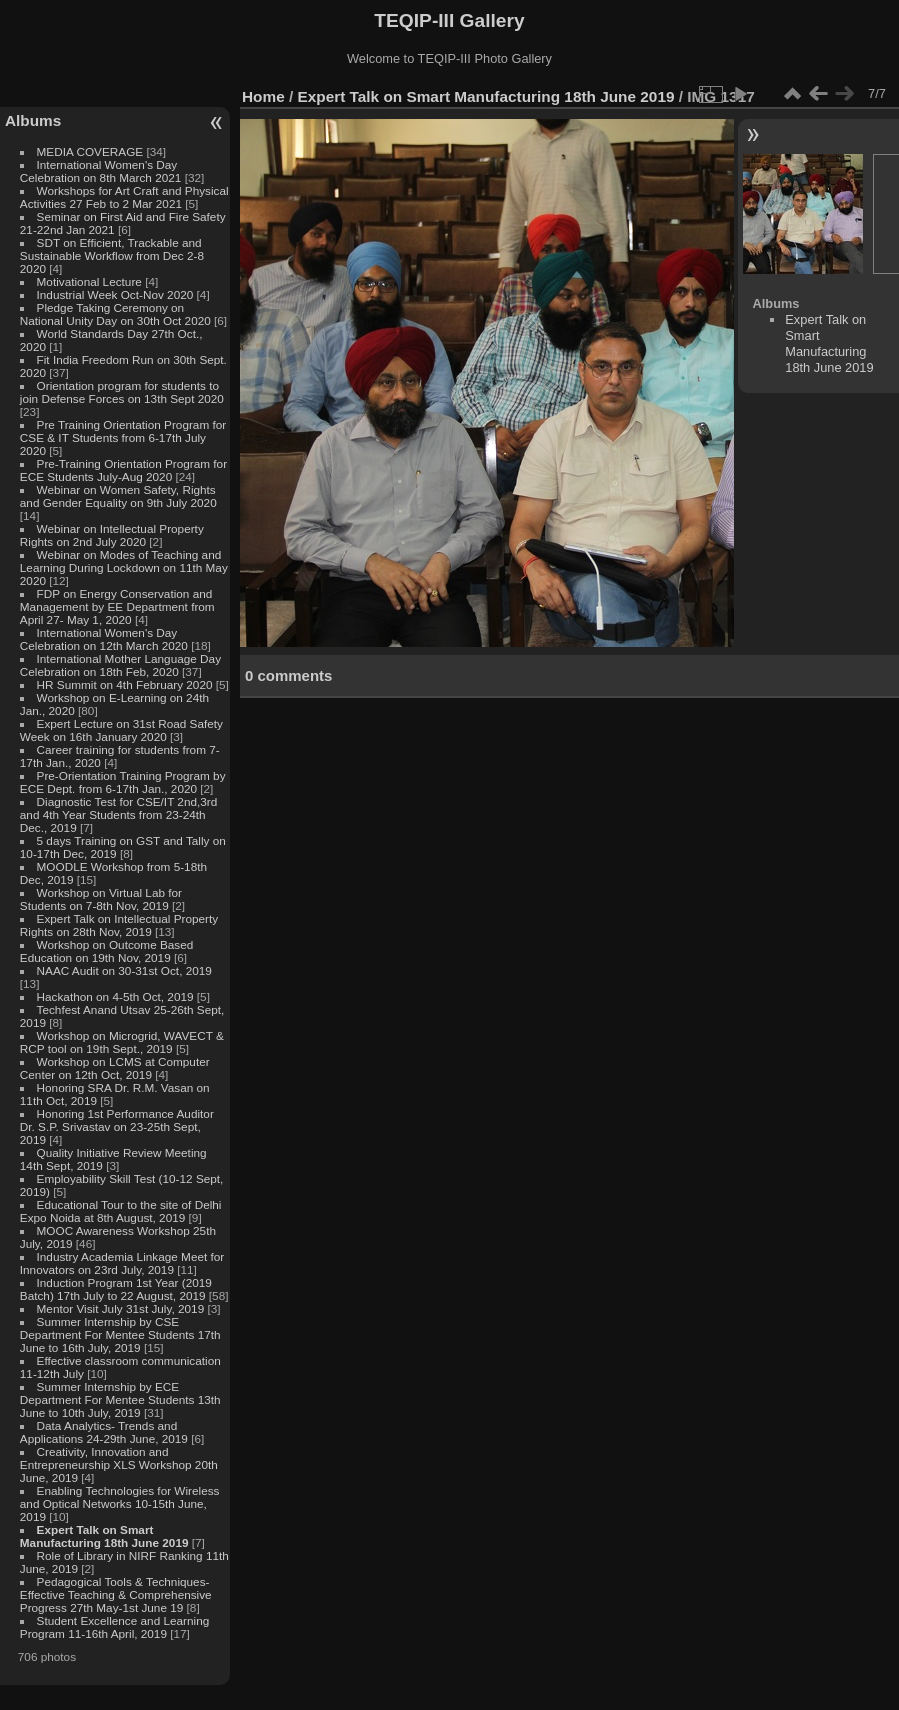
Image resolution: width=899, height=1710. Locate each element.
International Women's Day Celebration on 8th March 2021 (101, 171)
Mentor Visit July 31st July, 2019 (122, 1308)
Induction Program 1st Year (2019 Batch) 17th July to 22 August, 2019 (116, 1289)
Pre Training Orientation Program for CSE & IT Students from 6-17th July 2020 (123, 437)
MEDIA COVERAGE (90, 151)
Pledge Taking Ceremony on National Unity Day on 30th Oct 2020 (115, 314)
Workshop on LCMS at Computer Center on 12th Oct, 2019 (115, 1068)
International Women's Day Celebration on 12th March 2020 (104, 639)
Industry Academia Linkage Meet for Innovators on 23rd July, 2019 (122, 1263)
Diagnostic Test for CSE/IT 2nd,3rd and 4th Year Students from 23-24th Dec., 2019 (118, 814)
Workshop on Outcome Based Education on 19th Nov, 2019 (107, 951)
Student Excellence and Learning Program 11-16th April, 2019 (114, 1627)
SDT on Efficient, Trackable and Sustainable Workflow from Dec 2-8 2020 (112, 255)
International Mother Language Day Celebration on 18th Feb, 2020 (120, 665)
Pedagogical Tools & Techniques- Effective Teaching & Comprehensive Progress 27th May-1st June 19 (116, 1594)
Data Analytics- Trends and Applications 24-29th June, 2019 (104, 1432)
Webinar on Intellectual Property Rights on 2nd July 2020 (112, 535)
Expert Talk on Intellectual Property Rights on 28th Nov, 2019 (119, 925)
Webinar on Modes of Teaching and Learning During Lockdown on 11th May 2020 (124, 567)
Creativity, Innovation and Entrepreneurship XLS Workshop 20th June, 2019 (119, 1464)
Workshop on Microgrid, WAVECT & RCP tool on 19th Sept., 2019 (122, 1042)
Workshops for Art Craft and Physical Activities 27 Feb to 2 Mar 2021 (124, 197)
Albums (33, 120)
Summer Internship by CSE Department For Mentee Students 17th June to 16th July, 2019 (120, 1334)
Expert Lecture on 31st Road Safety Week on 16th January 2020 (121, 730)
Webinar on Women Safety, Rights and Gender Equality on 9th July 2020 (118, 496)
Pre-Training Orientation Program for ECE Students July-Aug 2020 (123, 470)
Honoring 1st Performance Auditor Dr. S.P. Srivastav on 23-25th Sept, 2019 (117, 1126)
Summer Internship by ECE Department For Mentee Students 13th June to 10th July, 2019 (120, 1399)
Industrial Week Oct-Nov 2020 (115, 294)
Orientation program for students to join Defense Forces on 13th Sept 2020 (122, 392)
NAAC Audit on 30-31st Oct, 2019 (124, 970)
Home (263, 96)
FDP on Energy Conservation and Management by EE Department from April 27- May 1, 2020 (117, 606)
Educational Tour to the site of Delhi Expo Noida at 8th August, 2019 (121, 1211)
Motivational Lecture (89, 281)
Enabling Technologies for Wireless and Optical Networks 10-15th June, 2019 (120, 1503)
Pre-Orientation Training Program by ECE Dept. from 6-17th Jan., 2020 (123, 782)
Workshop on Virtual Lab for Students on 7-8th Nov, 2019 (101, 899)
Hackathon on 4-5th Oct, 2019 (115, 996)
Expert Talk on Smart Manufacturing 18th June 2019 (104, 1536)
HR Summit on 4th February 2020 (125, 684)
